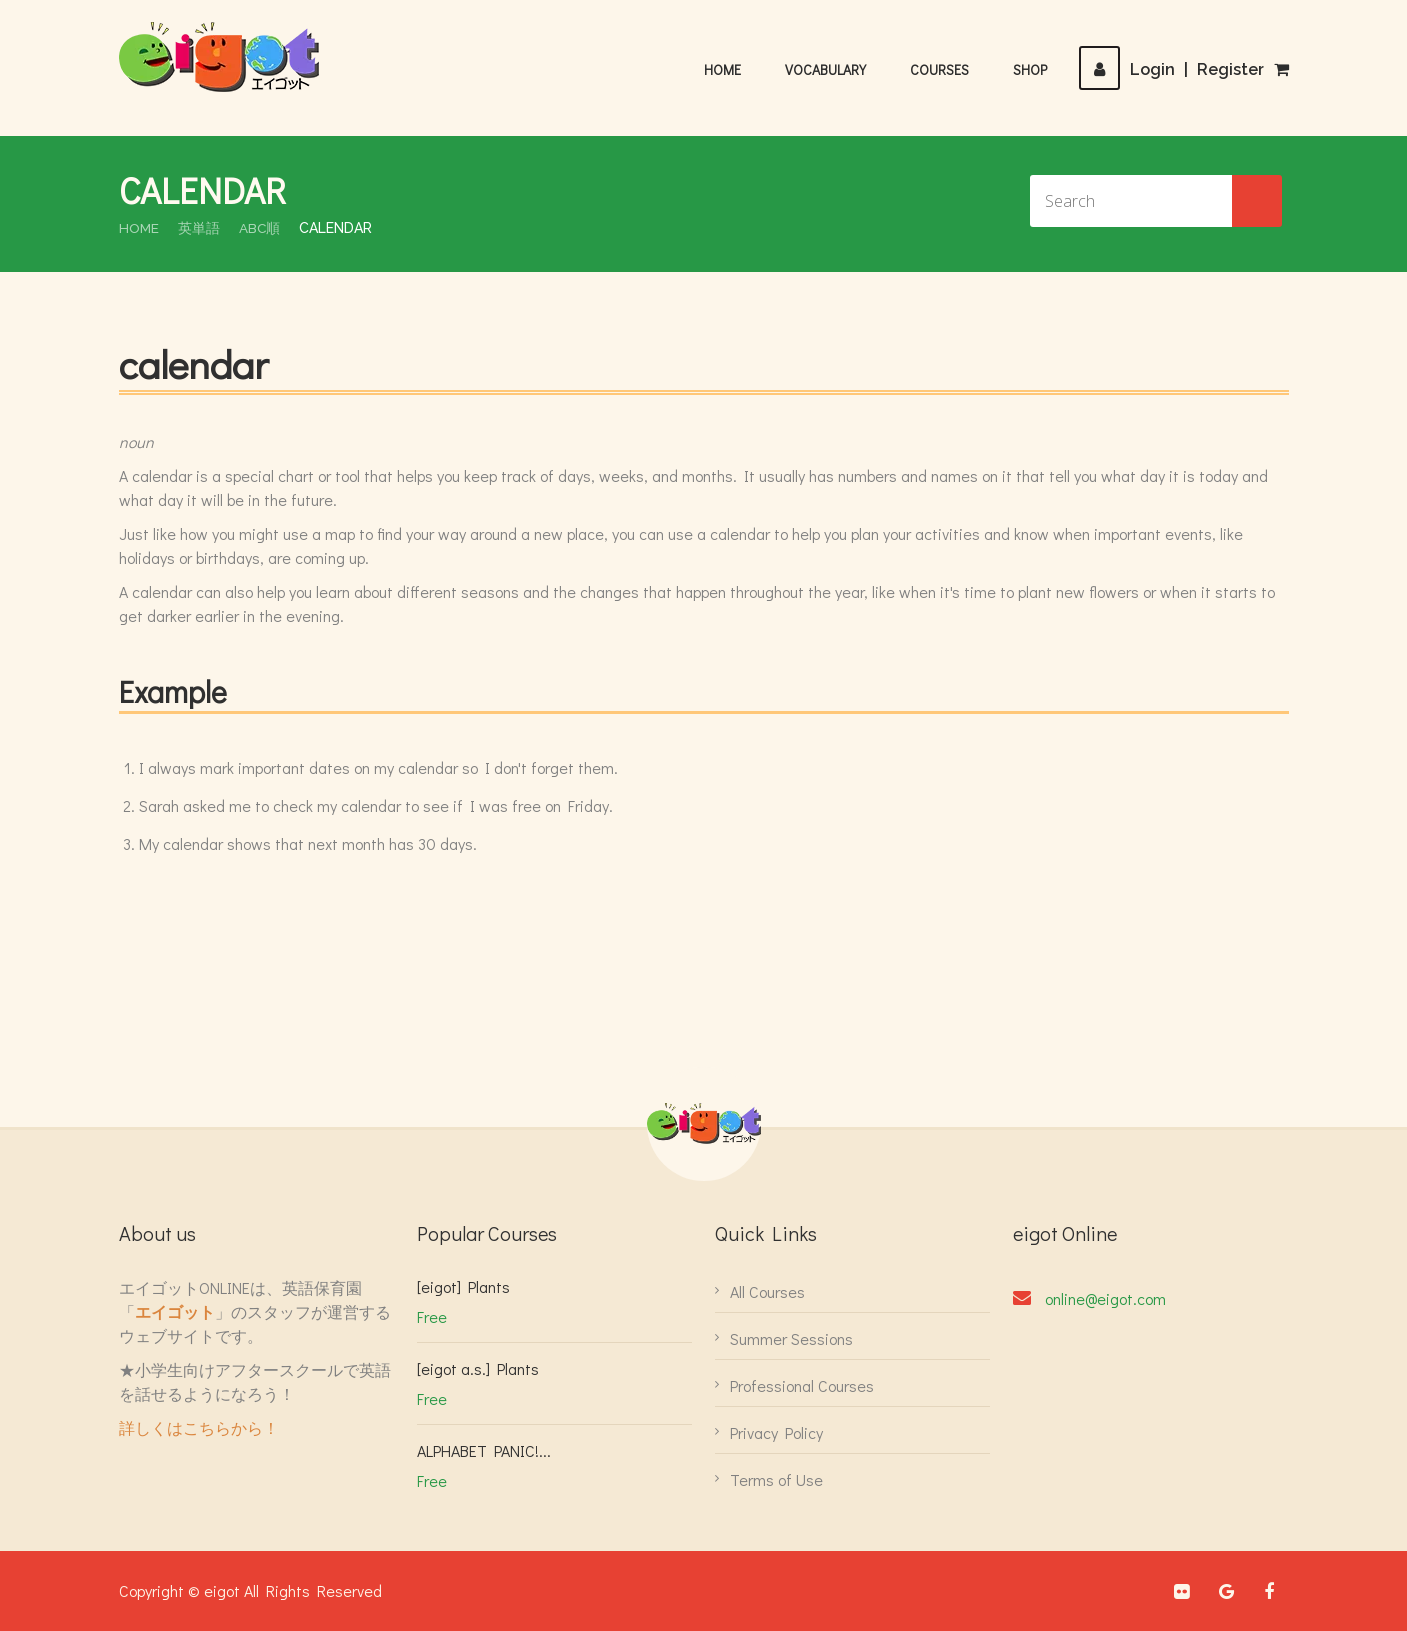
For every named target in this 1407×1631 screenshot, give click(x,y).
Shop (1030, 69)
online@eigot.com (1105, 1298)
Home (722, 69)
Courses (939, 69)
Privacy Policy (776, 1432)
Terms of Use (776, 1479)
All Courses (767, 1291)
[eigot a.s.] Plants (478, 1368)
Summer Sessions (791, 1338)
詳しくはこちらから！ (199, 1427)
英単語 (200, 228)
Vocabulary (825, 69)
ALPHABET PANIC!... (484, 1450)
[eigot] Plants (463, 1286)
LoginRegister (1171, 69)
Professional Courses (802, 1385)
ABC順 (261, 228)
